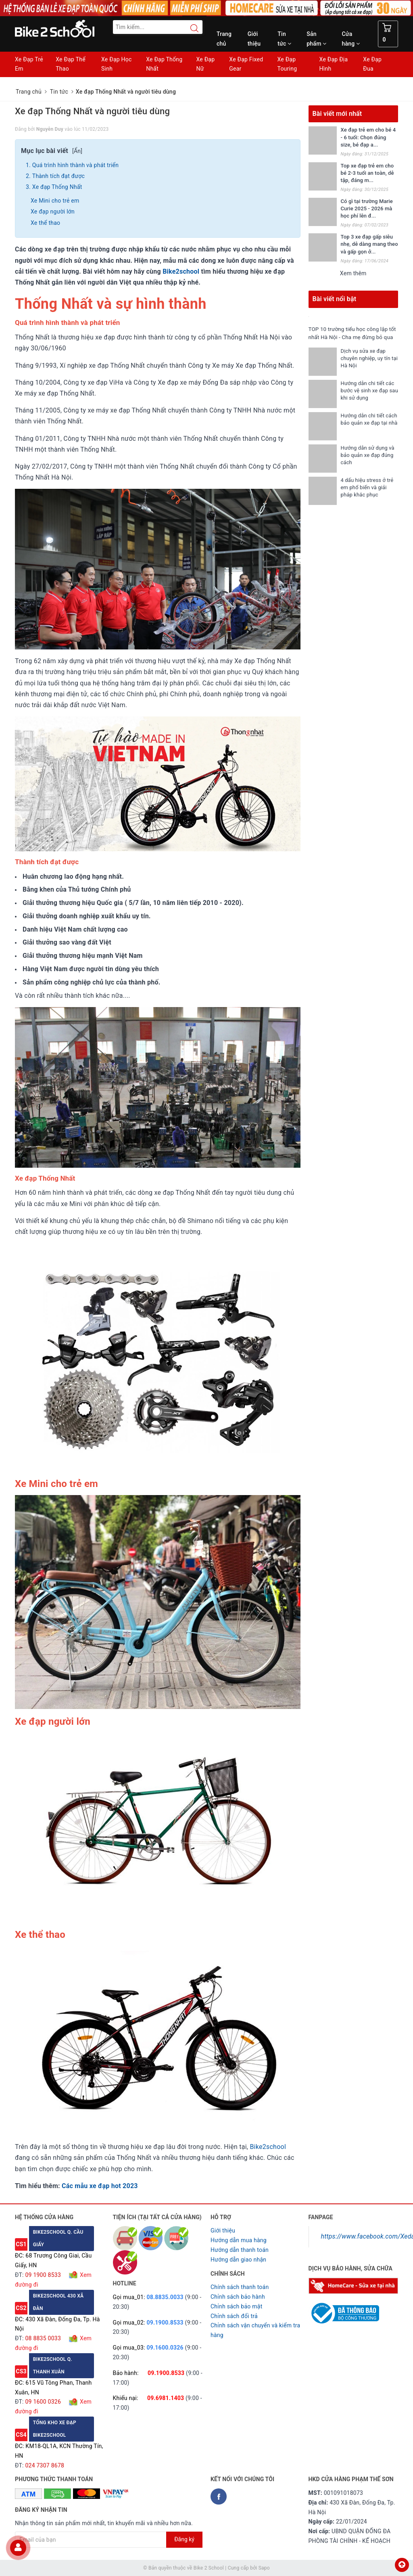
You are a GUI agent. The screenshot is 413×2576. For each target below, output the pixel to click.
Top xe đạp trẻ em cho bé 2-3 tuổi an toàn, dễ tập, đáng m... (367, 173)
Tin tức (284, 39)
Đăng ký (184, 2539)
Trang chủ (224, 39)
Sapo (264, 2568)
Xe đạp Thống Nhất (57, 187)
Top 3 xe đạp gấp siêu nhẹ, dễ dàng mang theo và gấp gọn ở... (369, 244)
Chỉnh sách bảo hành (238, 2296)
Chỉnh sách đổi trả (234, 2316)
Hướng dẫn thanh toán (240, 2250)
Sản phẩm (316, 39)
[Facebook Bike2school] (219, 2496)
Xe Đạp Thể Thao (71, 64)
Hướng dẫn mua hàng (239, 2240)
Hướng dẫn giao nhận (238, 2259)
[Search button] (190, 28)
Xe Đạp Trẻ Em (29, 64)
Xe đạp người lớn (53, 211)
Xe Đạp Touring (287, 64)
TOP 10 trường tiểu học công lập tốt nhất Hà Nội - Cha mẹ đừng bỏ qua (352, 337)
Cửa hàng (351, 39)
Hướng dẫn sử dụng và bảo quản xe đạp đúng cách (368, 462)
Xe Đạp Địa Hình (333, 64)
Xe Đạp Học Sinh (116, 64)
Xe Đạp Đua (372, 64)
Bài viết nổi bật (335, 299)
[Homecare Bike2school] (353, 2285)
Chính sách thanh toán (240, 2287)
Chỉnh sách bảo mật (236, 2306)
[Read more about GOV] (344, 2309)
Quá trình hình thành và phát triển (75, 165)
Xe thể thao (45, 223)
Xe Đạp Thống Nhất (164, 64)
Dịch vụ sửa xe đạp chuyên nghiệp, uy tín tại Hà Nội (366, 366)
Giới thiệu (254, 39)
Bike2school (181, 271)
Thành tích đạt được (58, 176)
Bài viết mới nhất (337, 113)
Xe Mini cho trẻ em (55, 200)
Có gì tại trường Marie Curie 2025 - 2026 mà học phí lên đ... (367, 208)
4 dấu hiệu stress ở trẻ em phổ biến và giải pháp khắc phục (367, 495)
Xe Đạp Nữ (205, 64)
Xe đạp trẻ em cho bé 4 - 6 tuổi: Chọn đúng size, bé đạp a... (368, 137)
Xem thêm (353, 273)
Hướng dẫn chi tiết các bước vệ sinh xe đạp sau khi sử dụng (367, 398)
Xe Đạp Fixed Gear (246, 64)
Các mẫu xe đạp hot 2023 (100, 2186)
